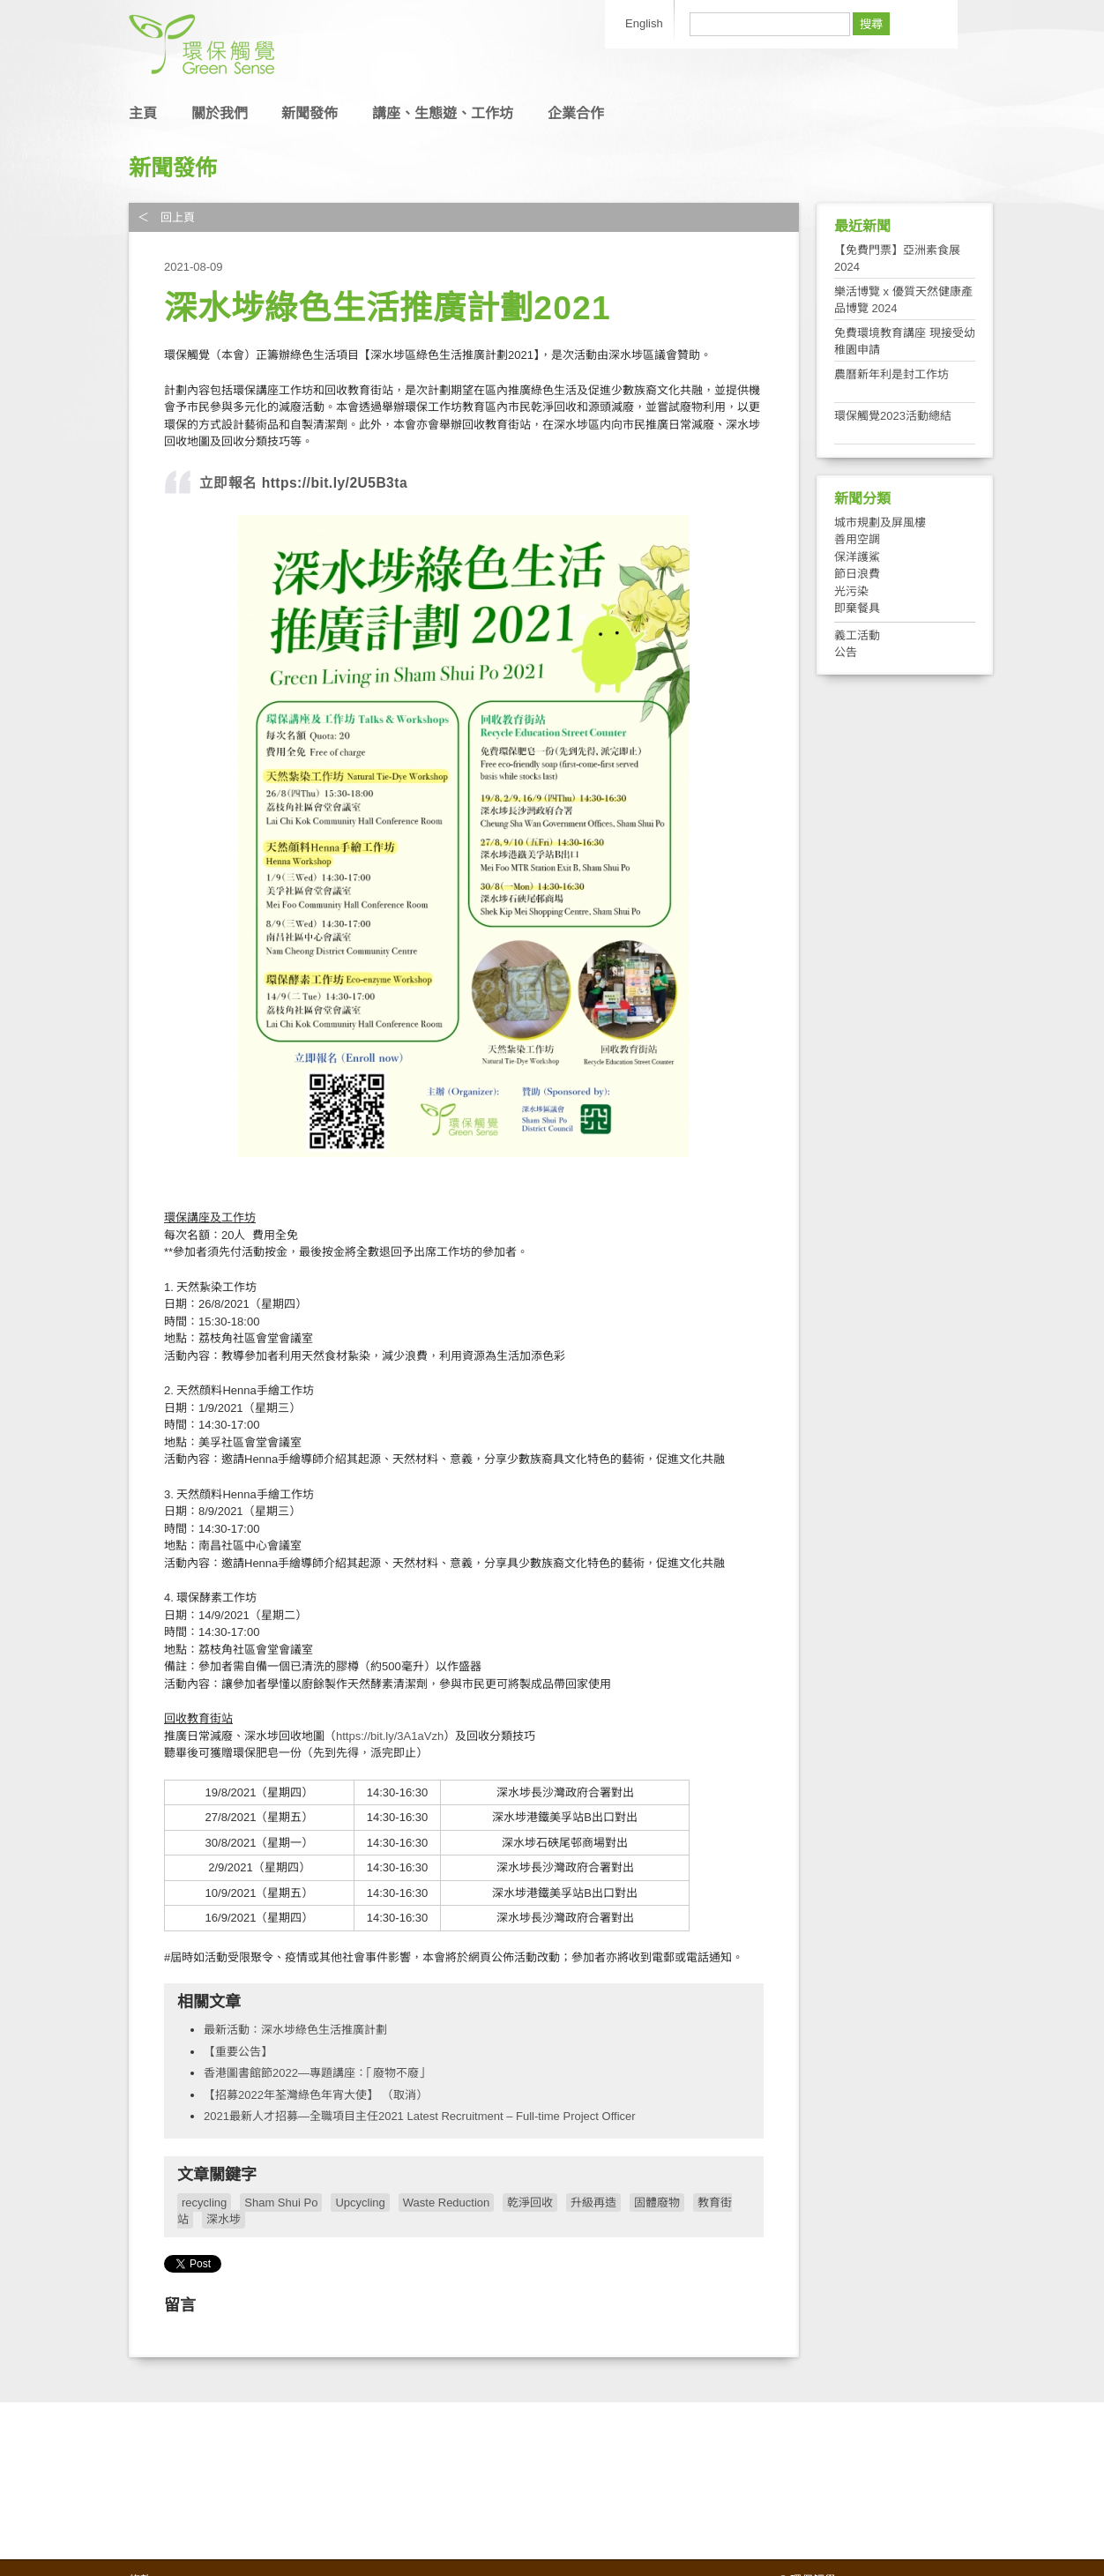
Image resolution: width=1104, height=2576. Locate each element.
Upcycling (359, 2202)
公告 (845, 652)
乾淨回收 (530, 2202)
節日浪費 (857, 573)
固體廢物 (657, 2202)
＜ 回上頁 (166, 217)
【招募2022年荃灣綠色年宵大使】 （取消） (316, 2095)
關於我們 (219, 113)
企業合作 (576, 113)
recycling (204, 2202)
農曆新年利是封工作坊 (891, 374)
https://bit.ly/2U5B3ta (332, 482)
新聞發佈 (309, 113)
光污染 (851, 591)
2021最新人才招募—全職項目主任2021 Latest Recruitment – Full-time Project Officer (420, 2116)
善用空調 (857, 539)
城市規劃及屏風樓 (880, 522)
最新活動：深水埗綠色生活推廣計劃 (295, 2029)
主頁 (143, 113)
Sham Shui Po (280, 2202)
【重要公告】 (238, 2051)
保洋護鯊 (857, 557)
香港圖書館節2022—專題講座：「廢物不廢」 (317, 2072)
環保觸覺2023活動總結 (892, 415)
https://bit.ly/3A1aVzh (390, 1736)
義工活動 (857, 635)
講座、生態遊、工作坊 (442, 113)
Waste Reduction (446, 2202)
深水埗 (223, 2219)
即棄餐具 (857, 608)
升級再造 (593, 2202)
